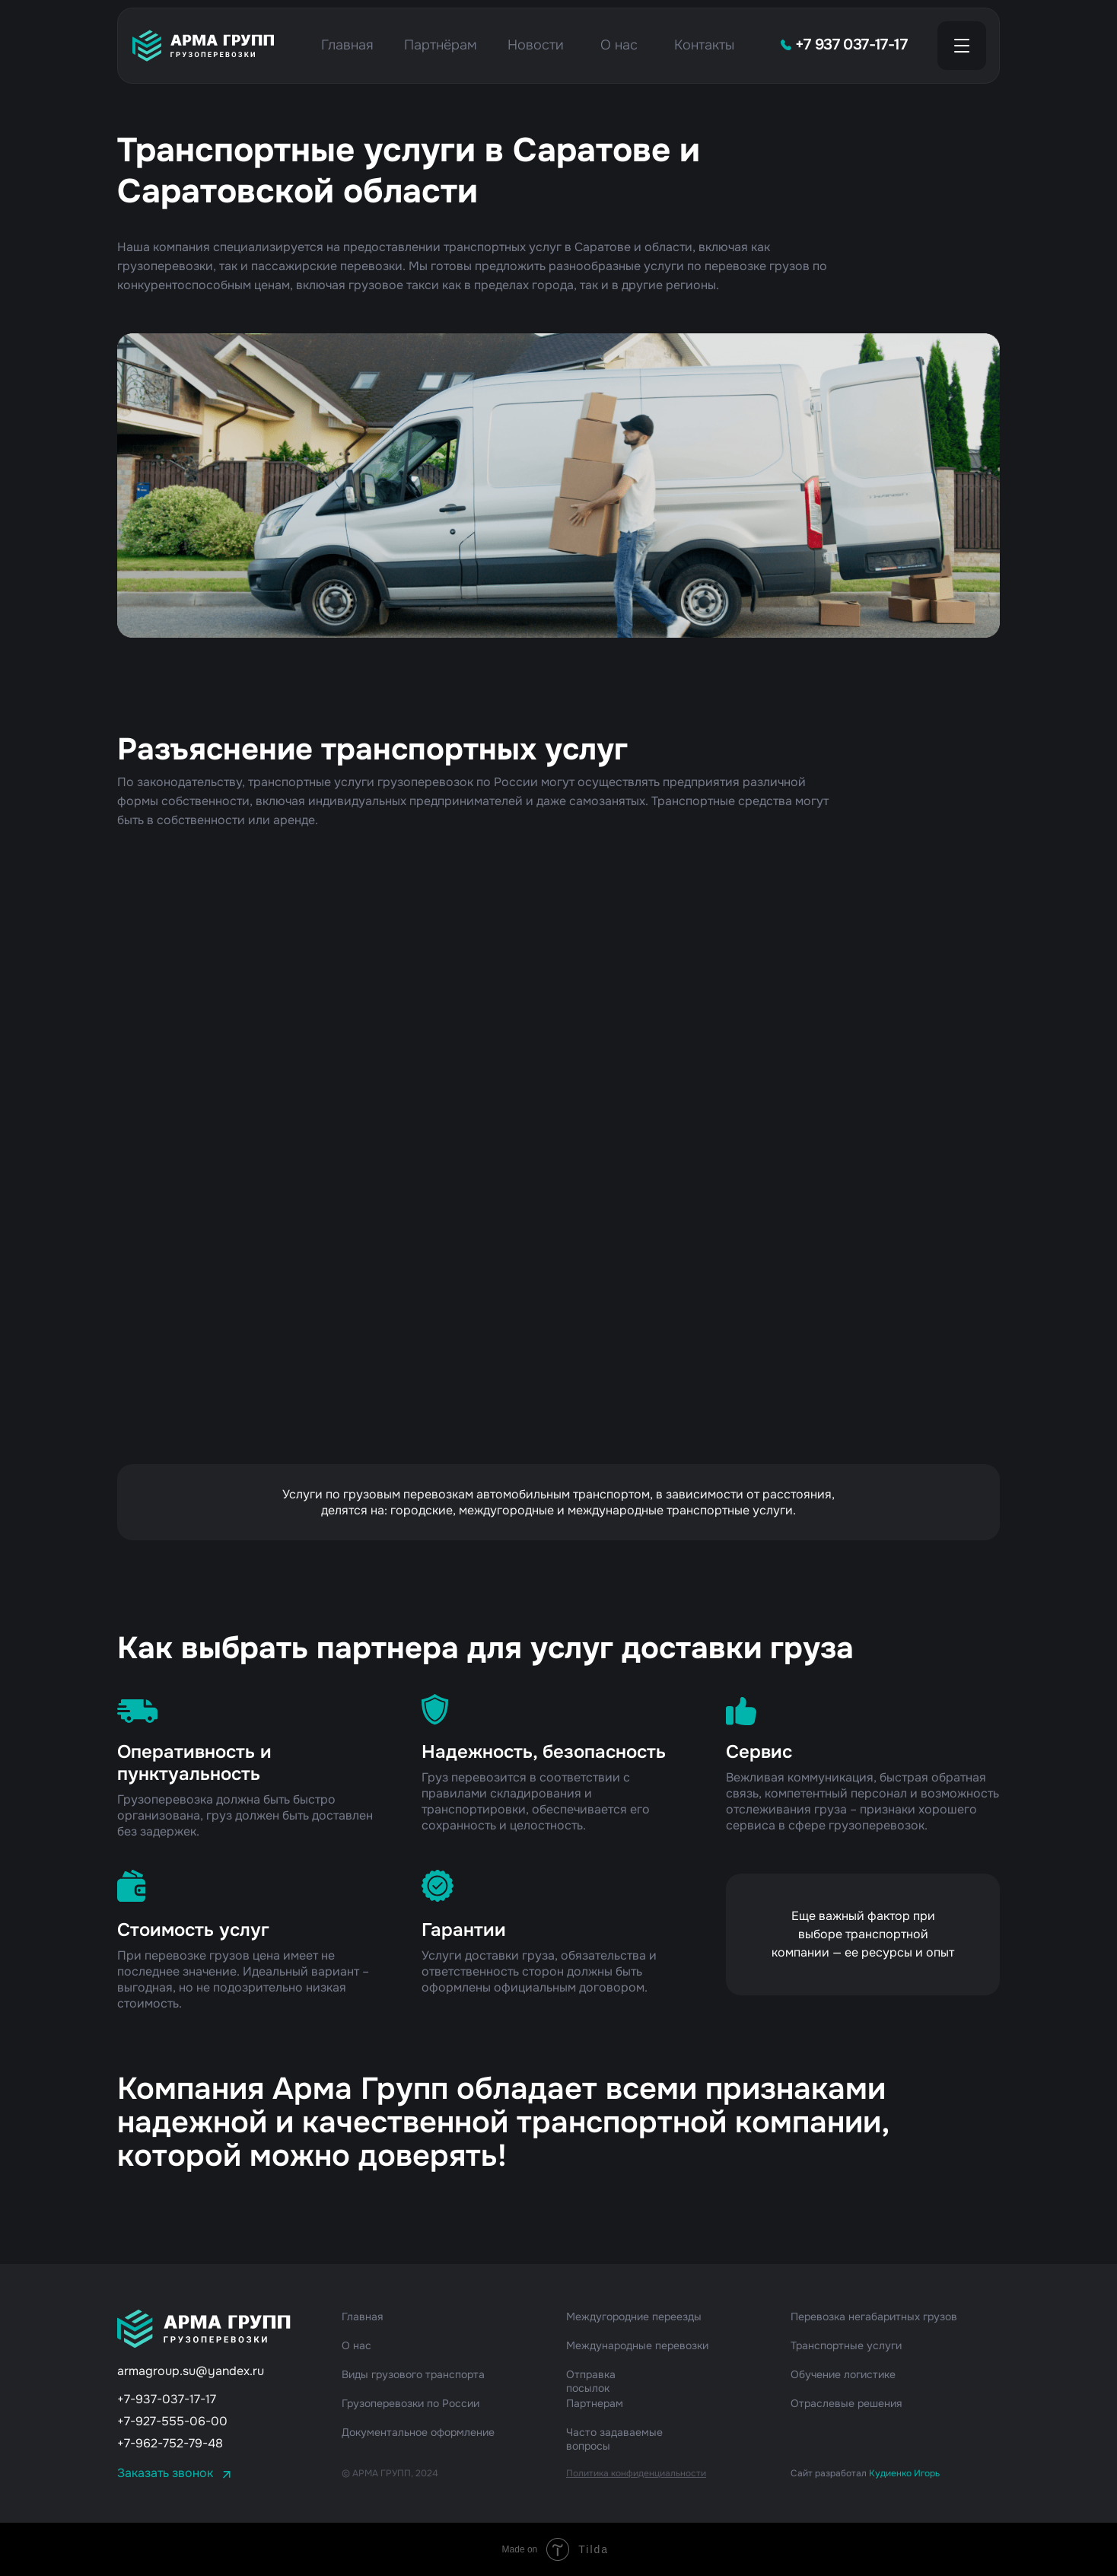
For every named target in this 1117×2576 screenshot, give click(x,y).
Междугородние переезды (634, 2316)
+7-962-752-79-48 (170, 2443)
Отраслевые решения (846, 2403)
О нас (619, 45)
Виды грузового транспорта (413, 2374)
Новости (536, 45)
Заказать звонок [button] (165, 2473)
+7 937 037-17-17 (851, 44)
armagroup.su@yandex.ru (190, 2371)
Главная (347, 45)
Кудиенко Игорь (904, 2473)
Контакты (704, 45)
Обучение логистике (843, 2374)
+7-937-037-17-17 (166, 2399)
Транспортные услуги (846, 2345)
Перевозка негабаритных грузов (874, 2316)
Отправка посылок (591, 2381)
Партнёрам (440, 45)
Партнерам (594, 2403)
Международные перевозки (637, 2345)
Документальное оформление (418, 2432)
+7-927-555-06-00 (172, 2421)
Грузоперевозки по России (410, 2403)
